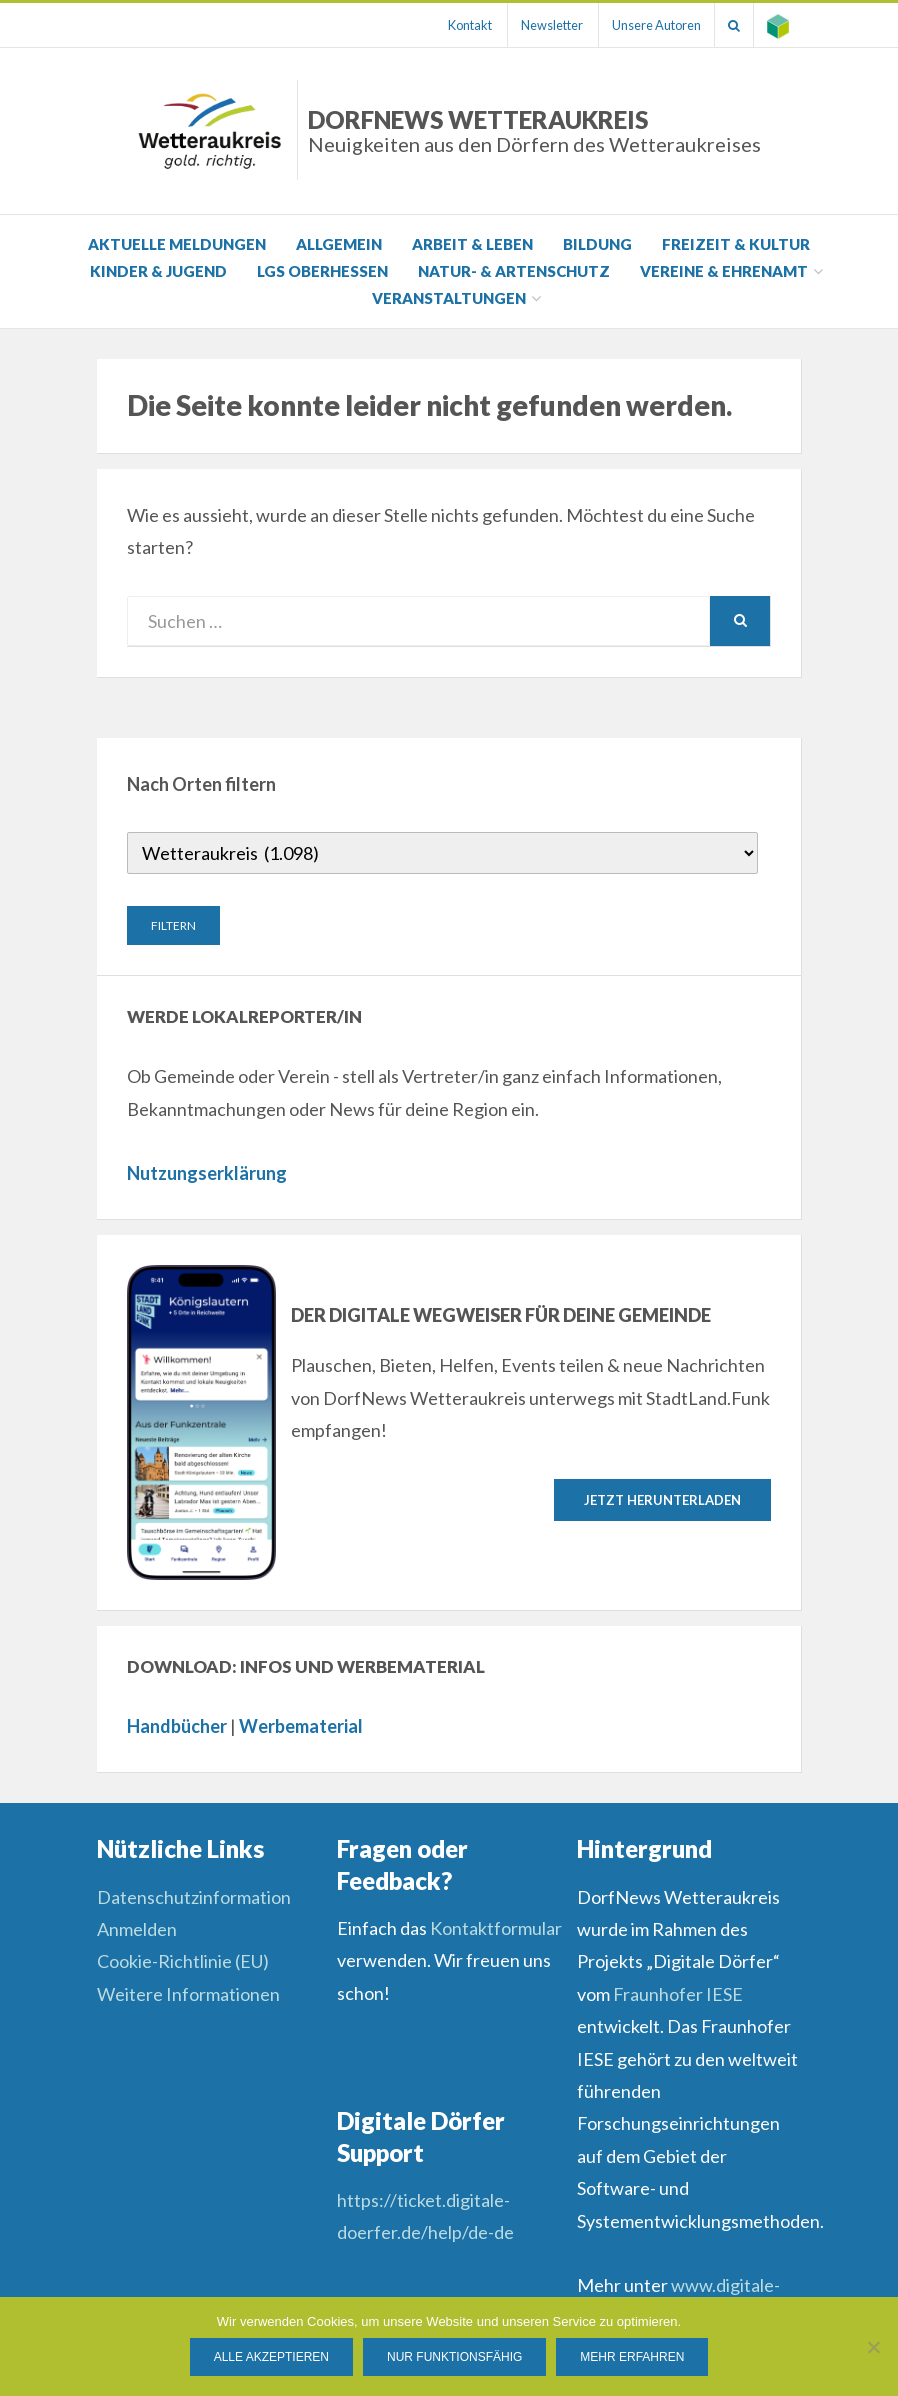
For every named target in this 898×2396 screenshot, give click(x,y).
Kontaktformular (496, 1928)
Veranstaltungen (449, 298)
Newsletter (538, 25)
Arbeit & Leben (472, 244)
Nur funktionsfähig (454, 2357)
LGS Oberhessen (322, 271)
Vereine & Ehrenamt (724, 271)
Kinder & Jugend (158, 271)
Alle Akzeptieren (271, 2357)
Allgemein (339, 244)
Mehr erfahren (632, 2357)
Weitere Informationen (188, 1994)
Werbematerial (301, 1726)
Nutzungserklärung (207, 1173)
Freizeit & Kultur (736, 244)
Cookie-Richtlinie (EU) (183, 1961)
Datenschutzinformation (194, 1897)
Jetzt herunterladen (662, 1499)
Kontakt (452, 25)
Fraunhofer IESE (678, 1994)
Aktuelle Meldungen (177, 244)
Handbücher (177, 1726)
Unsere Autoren (646, 25)
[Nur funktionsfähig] (873, 2347)
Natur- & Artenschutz (514, 271)
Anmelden (137, 1929)
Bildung (597, 244)
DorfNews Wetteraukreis (534, 130)
